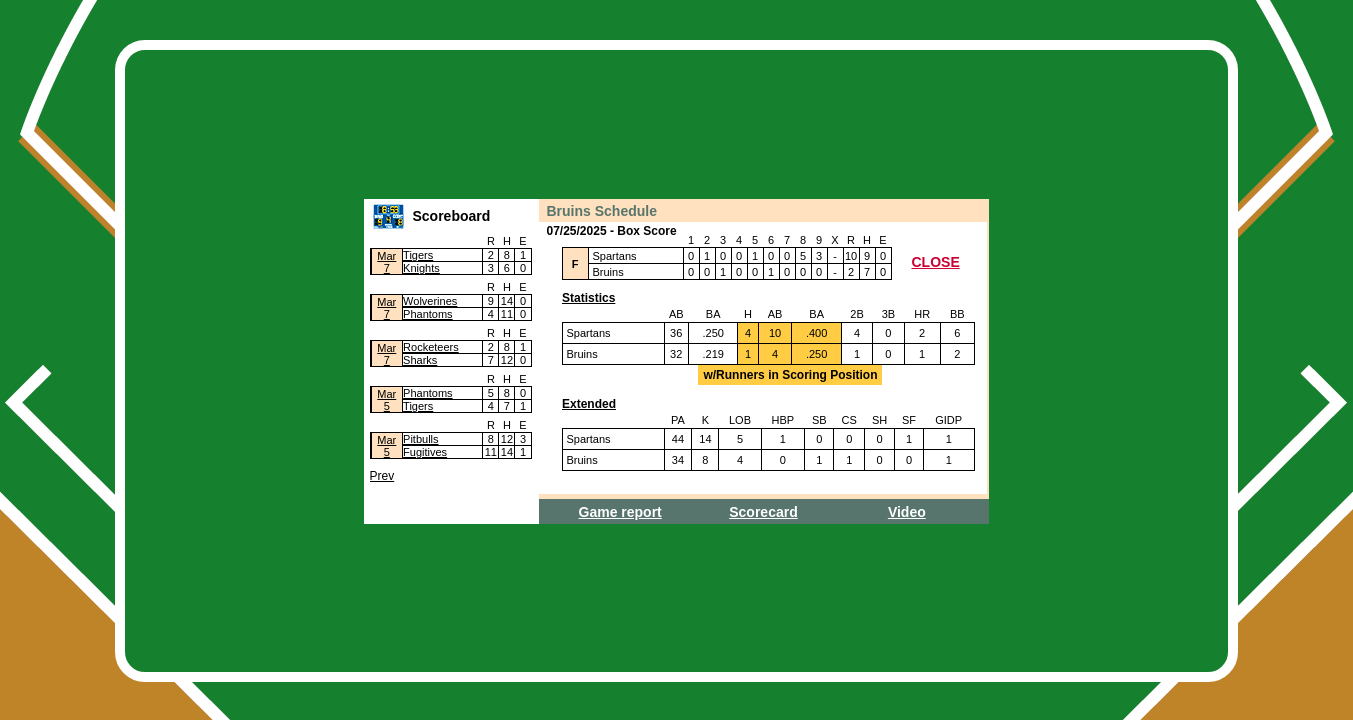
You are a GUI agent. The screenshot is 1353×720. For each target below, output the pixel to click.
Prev (382, 476)
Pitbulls (420, 439)
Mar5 (386, 400)
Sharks (420, 360)
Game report (620, 512)
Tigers (418, 255)
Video (907, 512)
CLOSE (936, 262)
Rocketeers (431, 347)
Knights (421, 268)
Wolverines (430, 301)
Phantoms (428, 314)
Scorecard (763, 512)
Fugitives (425, 452)
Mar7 (386, 262)
